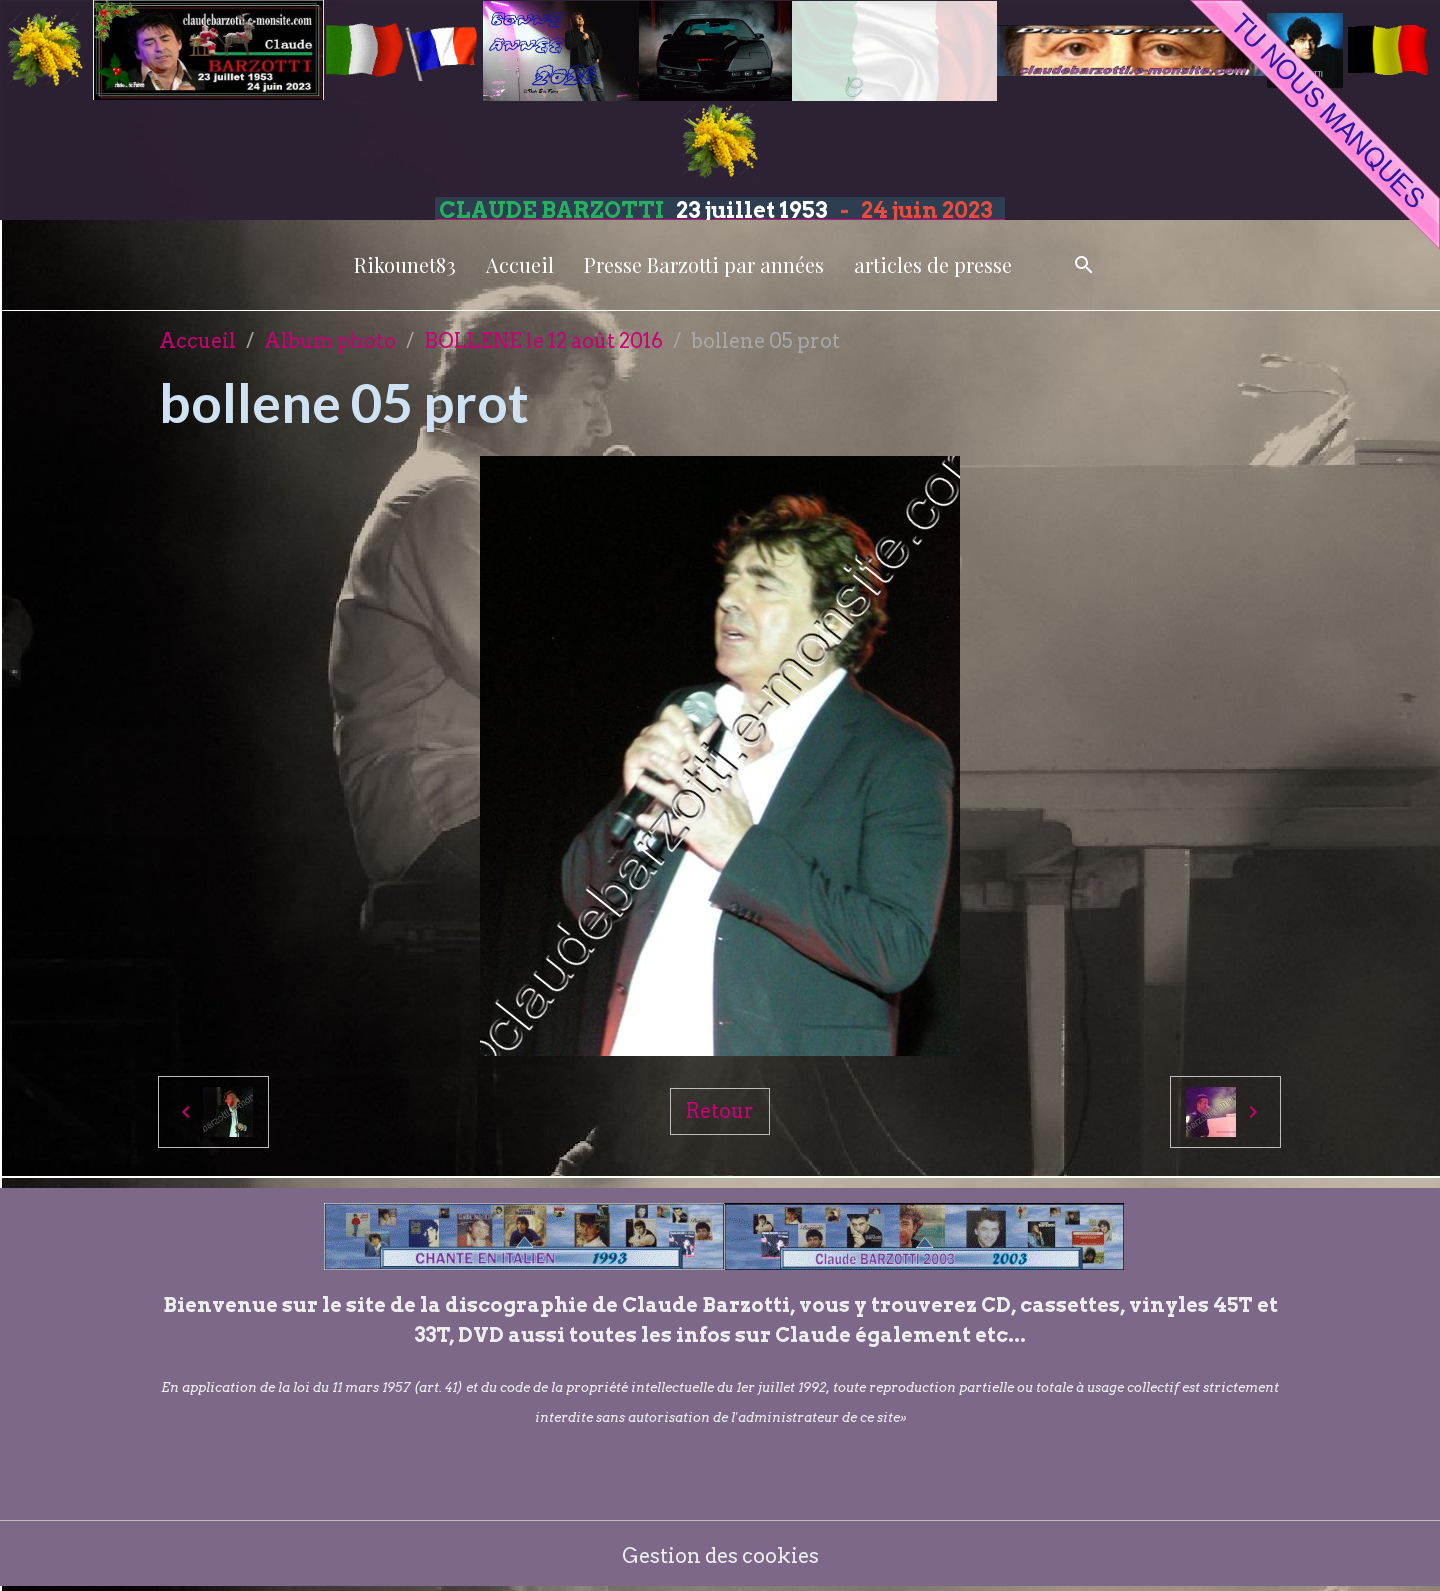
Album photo (330, 341)
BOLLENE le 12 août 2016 (543, 341)
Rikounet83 (405, 264)
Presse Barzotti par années (704, 264)
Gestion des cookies (720, 1556)
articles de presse (933, 264)
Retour (720, 1111)
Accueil (520, 264)
